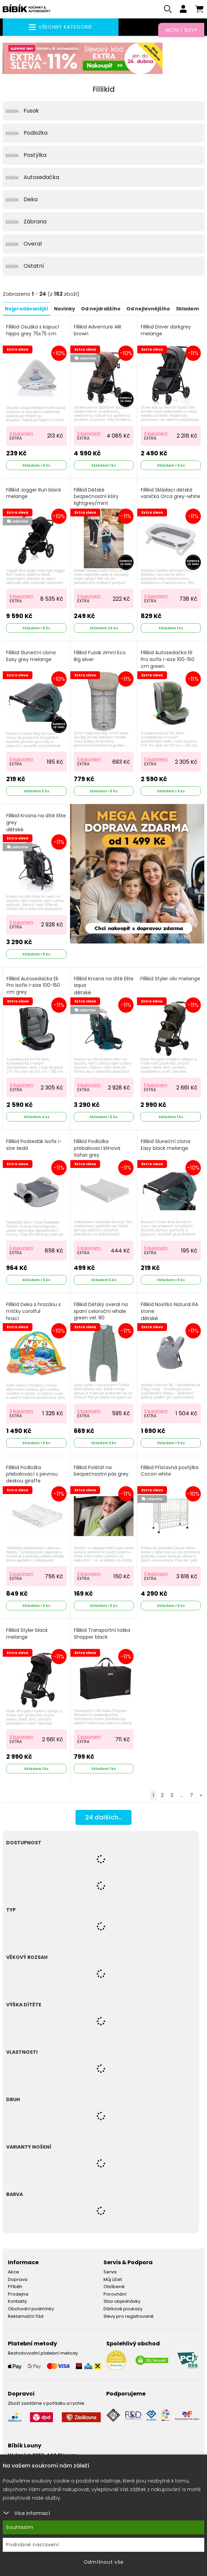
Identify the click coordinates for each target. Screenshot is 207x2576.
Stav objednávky (122, 2302)
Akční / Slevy (181, 30)
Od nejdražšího (101, 309)
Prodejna (18, 2295)
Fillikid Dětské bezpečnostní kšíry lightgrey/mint (96, 498)
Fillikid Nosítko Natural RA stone (169, 1312)
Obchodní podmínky (31, 2310)
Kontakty (17, 2302)
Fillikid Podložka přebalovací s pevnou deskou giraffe (32, 1475)
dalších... (103, 1819)
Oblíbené (114, 2287)
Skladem (187, 309)
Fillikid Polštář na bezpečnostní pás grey (101, 1472)
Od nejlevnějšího (148, 309)
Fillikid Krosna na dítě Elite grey (36, 824)
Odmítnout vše (104, 2562)
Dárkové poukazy (123, 2310)
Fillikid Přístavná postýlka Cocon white (169, 1472)
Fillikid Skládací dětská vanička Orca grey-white (170, 494)
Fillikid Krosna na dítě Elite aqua (104, 987)
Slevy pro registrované (129, 2317)
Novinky (64, 309)
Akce (13, 2273)
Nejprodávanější (26, 309)
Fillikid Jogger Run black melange (33, 494)
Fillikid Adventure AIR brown (97, 331)
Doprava (17, 2280)
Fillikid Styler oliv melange (170, 980)
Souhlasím (19, 2527)
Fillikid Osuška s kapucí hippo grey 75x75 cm (32, 331)
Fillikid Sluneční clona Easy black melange (165, 1146)
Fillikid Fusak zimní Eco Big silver (100, 657)
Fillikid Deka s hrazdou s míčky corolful (33, 1312)
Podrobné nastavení (32, 2544)
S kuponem (21, 434)
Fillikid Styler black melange (27, 1634)
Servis (110, 2273)
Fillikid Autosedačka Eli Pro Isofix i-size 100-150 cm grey (33, 986)
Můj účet (113, 2280)
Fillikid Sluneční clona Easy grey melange (31, 657)
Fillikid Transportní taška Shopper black (102, 1634)
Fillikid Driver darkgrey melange (166, 331)
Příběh (15, 2287)
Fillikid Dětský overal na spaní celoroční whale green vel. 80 (101, 1312)
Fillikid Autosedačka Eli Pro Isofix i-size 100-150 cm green (167, 660)
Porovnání (115, 2295)
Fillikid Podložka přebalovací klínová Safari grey (97, 1149)
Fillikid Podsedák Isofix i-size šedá (34, 1146)
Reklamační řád (25, 2317)
